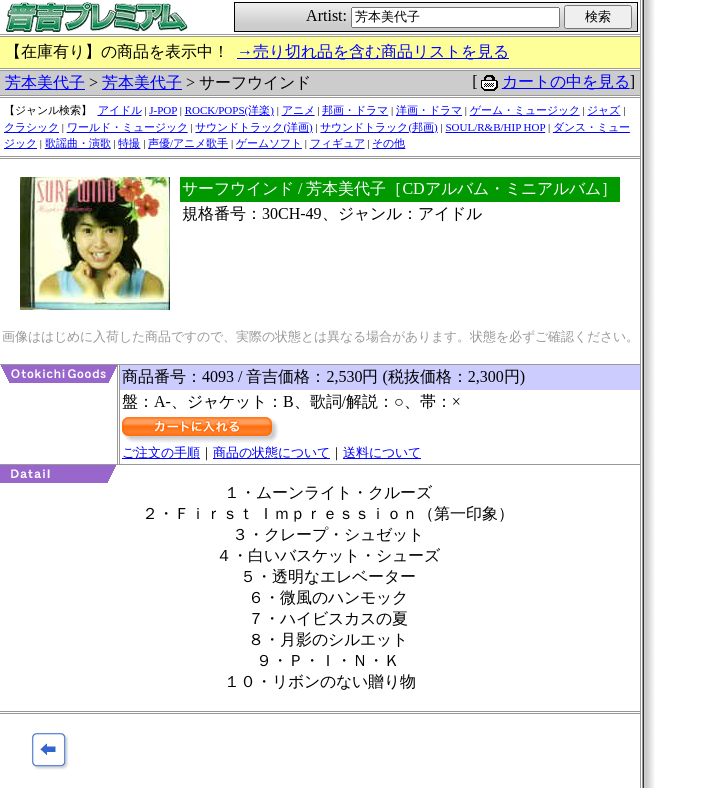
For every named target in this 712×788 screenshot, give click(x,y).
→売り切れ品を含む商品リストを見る (373, 51)
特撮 (129, 143)
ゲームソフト (269, 143)
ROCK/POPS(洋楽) (229, 110)
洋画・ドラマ (429, 110)
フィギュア (337, 143)
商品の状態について (271, 452)
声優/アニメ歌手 (188, 143)
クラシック (31, 127)
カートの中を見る (566, 81)
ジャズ (603, 110)
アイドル (120, 110)
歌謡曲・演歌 (78, 143)
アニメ (298, 110)
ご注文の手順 (161, 452)
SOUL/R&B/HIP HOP (495, 127)
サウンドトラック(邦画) (378, 127)
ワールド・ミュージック (127, 127)
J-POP (163, 110)
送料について (382, 452)
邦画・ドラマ (355, 110)
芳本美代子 (45, 82)
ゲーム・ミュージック (525, 110)
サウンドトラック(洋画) (253, 127)
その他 (388, 143)
